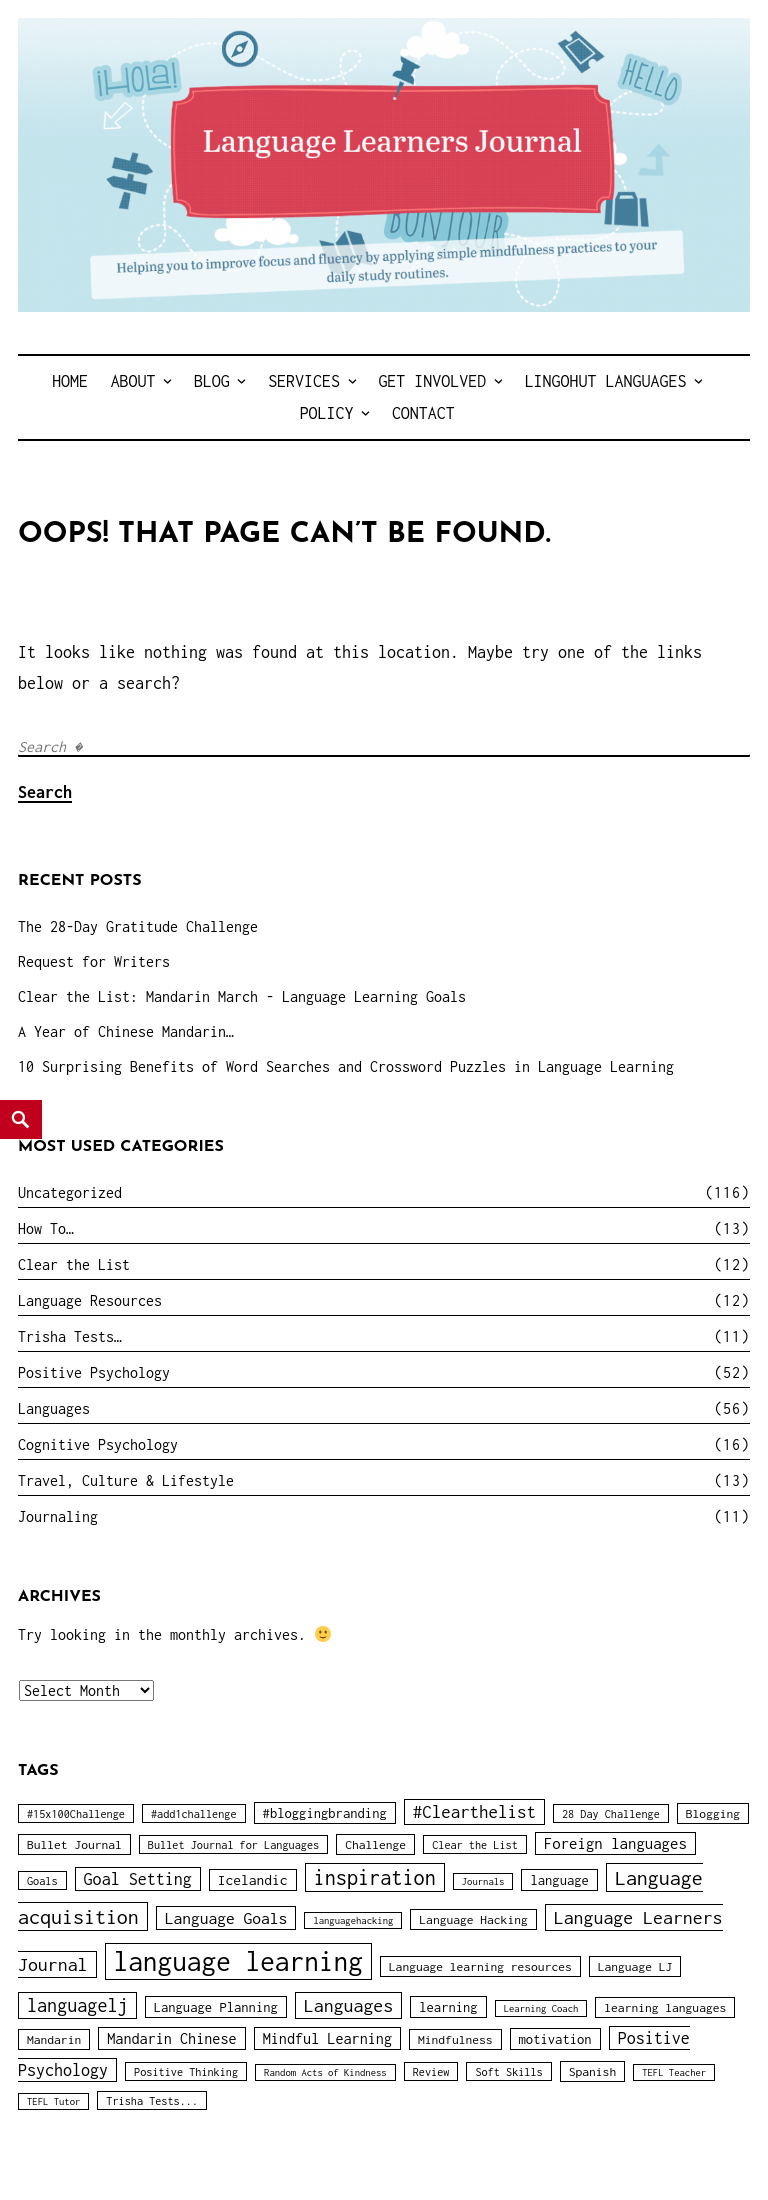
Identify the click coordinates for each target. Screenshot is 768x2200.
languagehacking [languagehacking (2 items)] (353, 1920)
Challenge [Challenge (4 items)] (375, 1844)
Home (70, 381)
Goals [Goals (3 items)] (42, 1880)
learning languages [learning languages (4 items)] (665, 2007)
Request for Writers (94, 961)
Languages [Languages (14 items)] (348, 2005)
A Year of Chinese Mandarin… (126, 1031)
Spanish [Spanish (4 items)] (592, 2071)
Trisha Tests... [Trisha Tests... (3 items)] (152, 2100)
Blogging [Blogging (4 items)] (713, 1813)
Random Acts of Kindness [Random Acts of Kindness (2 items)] (325, 2072)
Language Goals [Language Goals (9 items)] (226, 1918)
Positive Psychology (94, 1372)
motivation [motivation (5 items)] (555, 2039)
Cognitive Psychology (98, 1444)
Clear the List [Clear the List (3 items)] (475, 1844)
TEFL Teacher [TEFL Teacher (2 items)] (674, 2072)
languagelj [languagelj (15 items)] (77, 2005)
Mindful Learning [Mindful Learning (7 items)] (327, 2038)
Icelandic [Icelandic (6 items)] (253, 1880)
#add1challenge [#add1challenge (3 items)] (194, 1813)
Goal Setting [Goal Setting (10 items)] (138, 1879)
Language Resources (90, 1300)
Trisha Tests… (70, 1336)
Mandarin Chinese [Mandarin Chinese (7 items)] (171, 2038)
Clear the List (74, 1264)
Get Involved (432, 381)
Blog (212, 381)
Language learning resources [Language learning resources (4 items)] (480, 1966)
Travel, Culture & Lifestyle (126, 1480)
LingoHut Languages (606, 381)
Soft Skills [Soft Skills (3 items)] (508, 2071)
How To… (46, 1228)
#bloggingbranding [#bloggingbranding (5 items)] (325, 1813)
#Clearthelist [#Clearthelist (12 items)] (474, 1812)
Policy (327, 413)
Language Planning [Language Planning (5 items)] (216, 2007)
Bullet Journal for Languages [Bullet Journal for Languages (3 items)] (233, 1844)
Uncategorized (70, 1192)
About (133, 381)
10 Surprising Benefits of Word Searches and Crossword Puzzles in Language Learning (346, 1066)
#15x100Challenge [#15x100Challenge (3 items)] (76, 1813)
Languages (54, 1408)
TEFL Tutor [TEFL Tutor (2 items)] (53, 2101)
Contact (423, 413)
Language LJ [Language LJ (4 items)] (635, 1966)
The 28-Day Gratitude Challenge (138, 926)
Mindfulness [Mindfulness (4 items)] (455, 2039)
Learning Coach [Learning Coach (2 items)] (541, 2008)
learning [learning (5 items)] (448, 2007)
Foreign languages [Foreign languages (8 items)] (615, 1843)
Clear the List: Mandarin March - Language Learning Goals (242, 996)
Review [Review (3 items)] (431, 2071)
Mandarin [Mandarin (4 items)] (54, 2039)
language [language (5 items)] (559, 1880)
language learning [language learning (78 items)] (238, 1961)
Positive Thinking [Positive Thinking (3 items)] (186, 2071)
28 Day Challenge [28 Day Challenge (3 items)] (611, 1813)
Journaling (58, 1516)
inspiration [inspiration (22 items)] (375, 1877)
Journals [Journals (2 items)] (483, 1881)
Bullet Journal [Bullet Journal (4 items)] (74, 1844)
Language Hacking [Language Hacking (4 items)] (473, 1919)
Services (304, 381)
